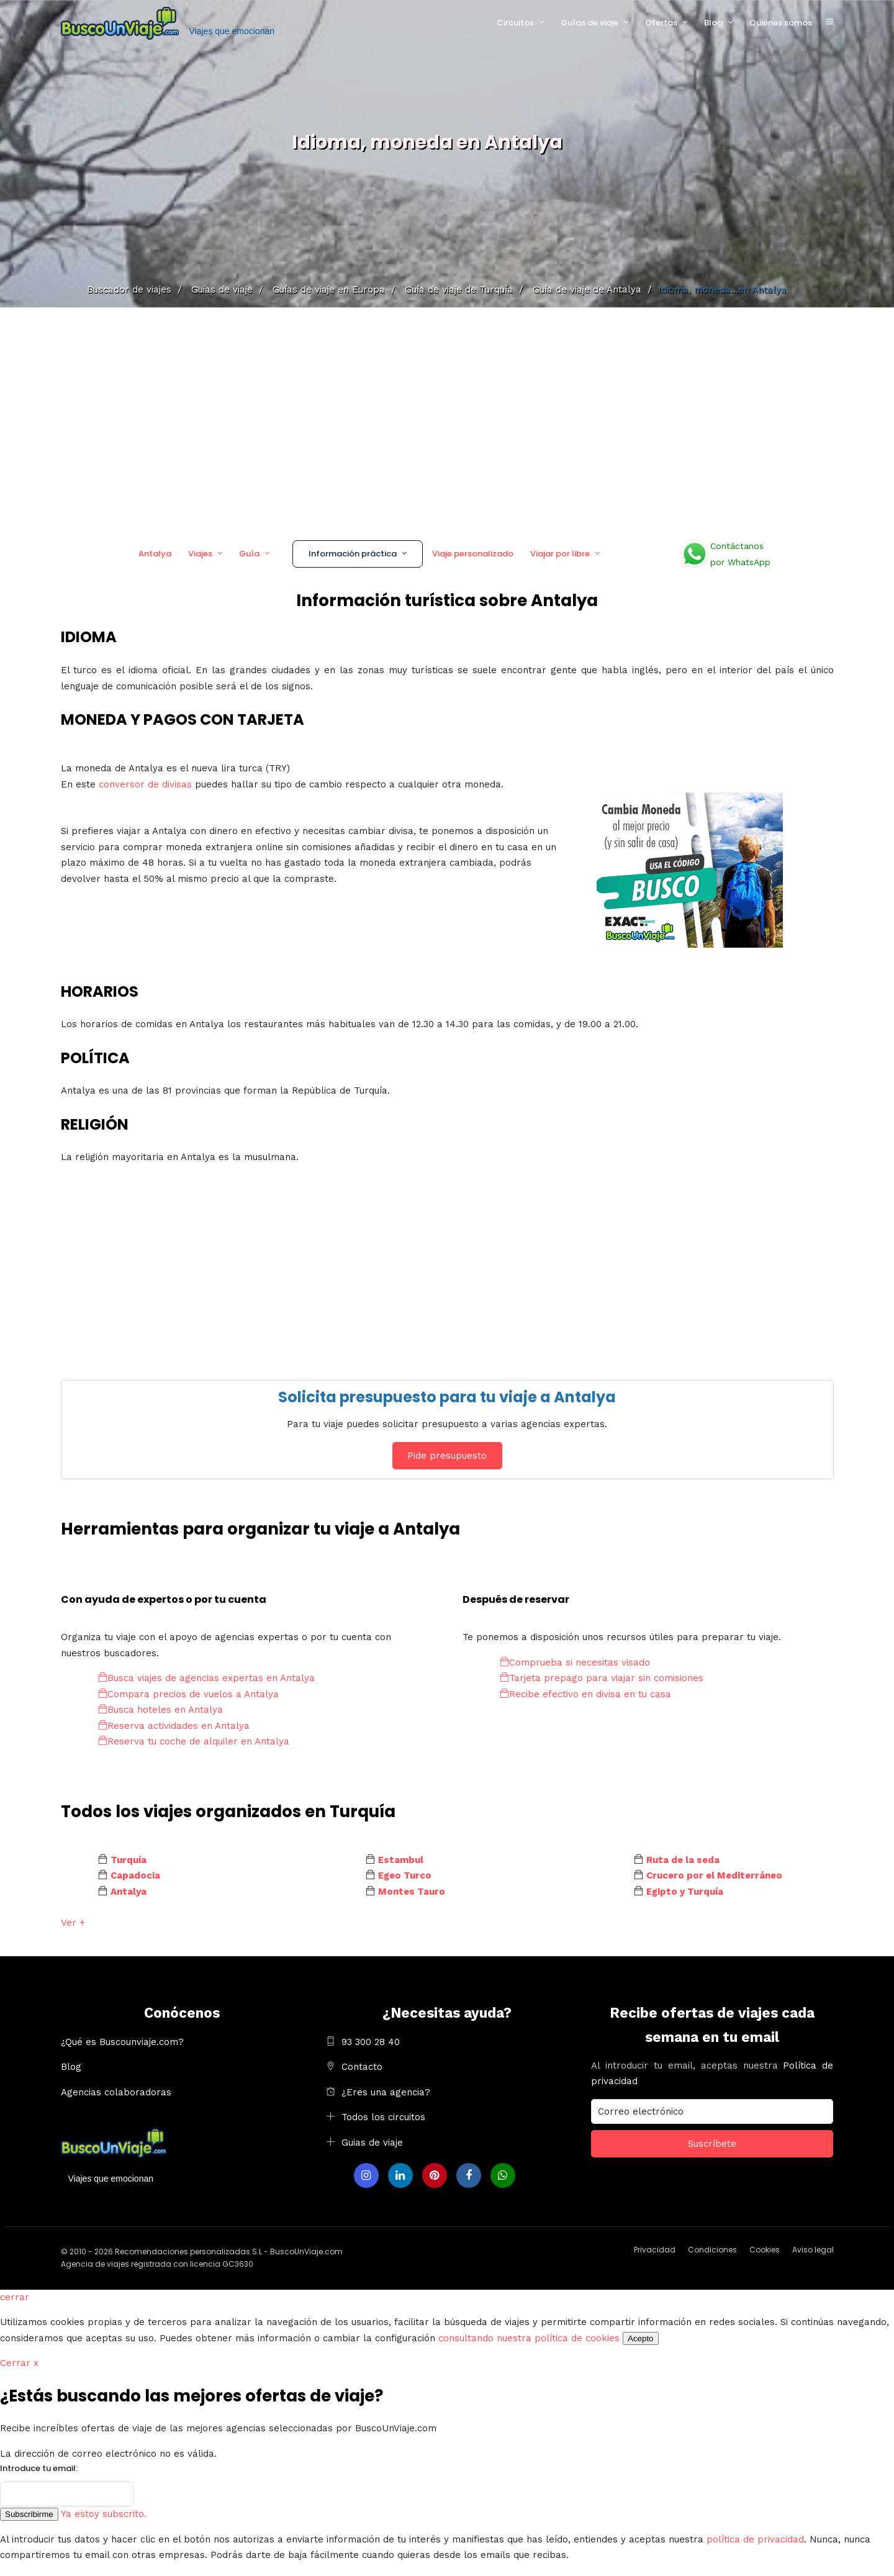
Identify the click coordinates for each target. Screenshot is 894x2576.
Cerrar (19, 2363)
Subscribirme (29, 2514)
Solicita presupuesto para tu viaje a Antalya (447, 1397)
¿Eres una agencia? (385, 2092)
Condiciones (712, 2249)
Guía (249, 554)
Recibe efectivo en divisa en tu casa (585, 1694)
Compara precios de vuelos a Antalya (188, 1694)
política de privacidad (755, 2539)
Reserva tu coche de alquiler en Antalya (193, 1741)
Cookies (764, 2249)
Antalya (154, 554)
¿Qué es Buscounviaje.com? (122, 2042)
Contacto (361, 2066)
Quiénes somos (780, 23)
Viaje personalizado (472, 554)
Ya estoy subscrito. (104, 2513)
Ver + (73, 1922)
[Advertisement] (447, 419)
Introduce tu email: (39, 2468)
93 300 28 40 (370, 2042)
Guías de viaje (589, 23)
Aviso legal (813, 2249)
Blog (713, 23)
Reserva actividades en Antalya (174, 1725)
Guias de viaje (372, 2142)
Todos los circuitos (383, 2117)
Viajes (200, 554)
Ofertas (661, 23)
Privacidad (654, 2249)
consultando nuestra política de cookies (529, 2338)
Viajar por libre (560, 554)
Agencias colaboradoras (116, 2092)
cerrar (14, 2297)
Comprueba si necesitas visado (575, 1662)
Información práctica (353, 554)
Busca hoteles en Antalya (160, 1709)
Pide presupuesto (447, 1455)
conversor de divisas (147, 784)
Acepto (641, 2338)
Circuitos (515, 23)
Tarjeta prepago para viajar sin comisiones (601, 1678)
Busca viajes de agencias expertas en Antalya (206, 1678)
